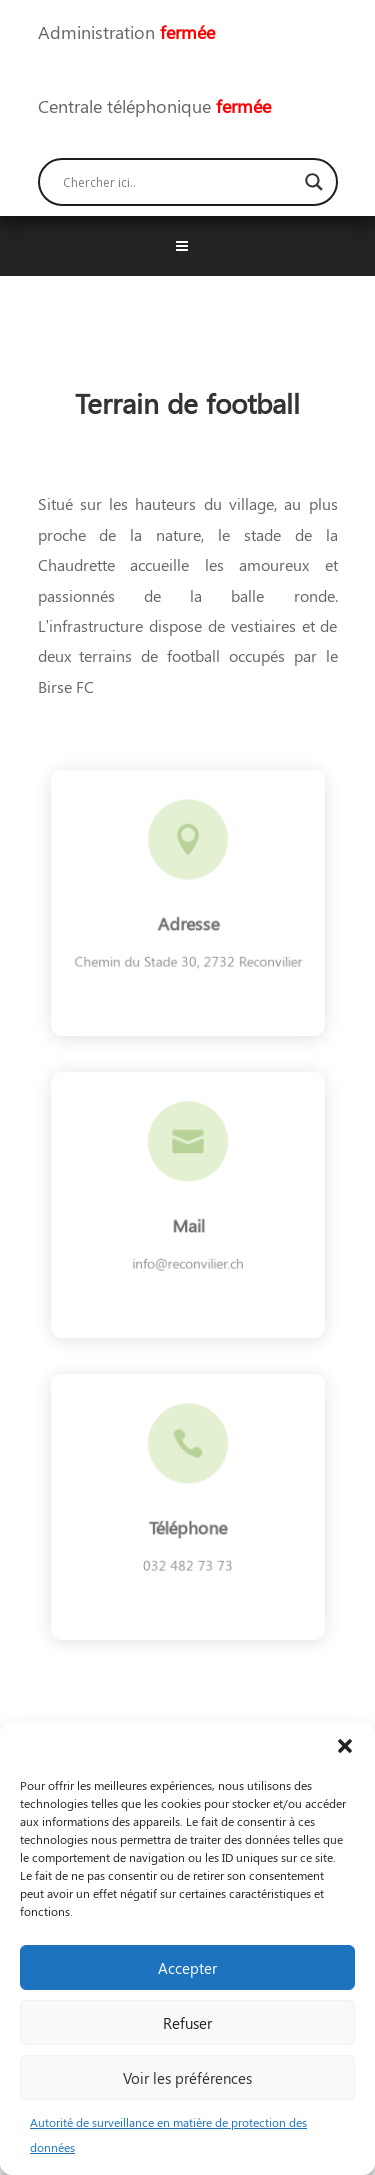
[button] (345, 1746)
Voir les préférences (187, 2078)
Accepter (187, 1968)
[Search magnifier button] (314, 182)
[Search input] (179, 182)
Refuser (187, 2023)
